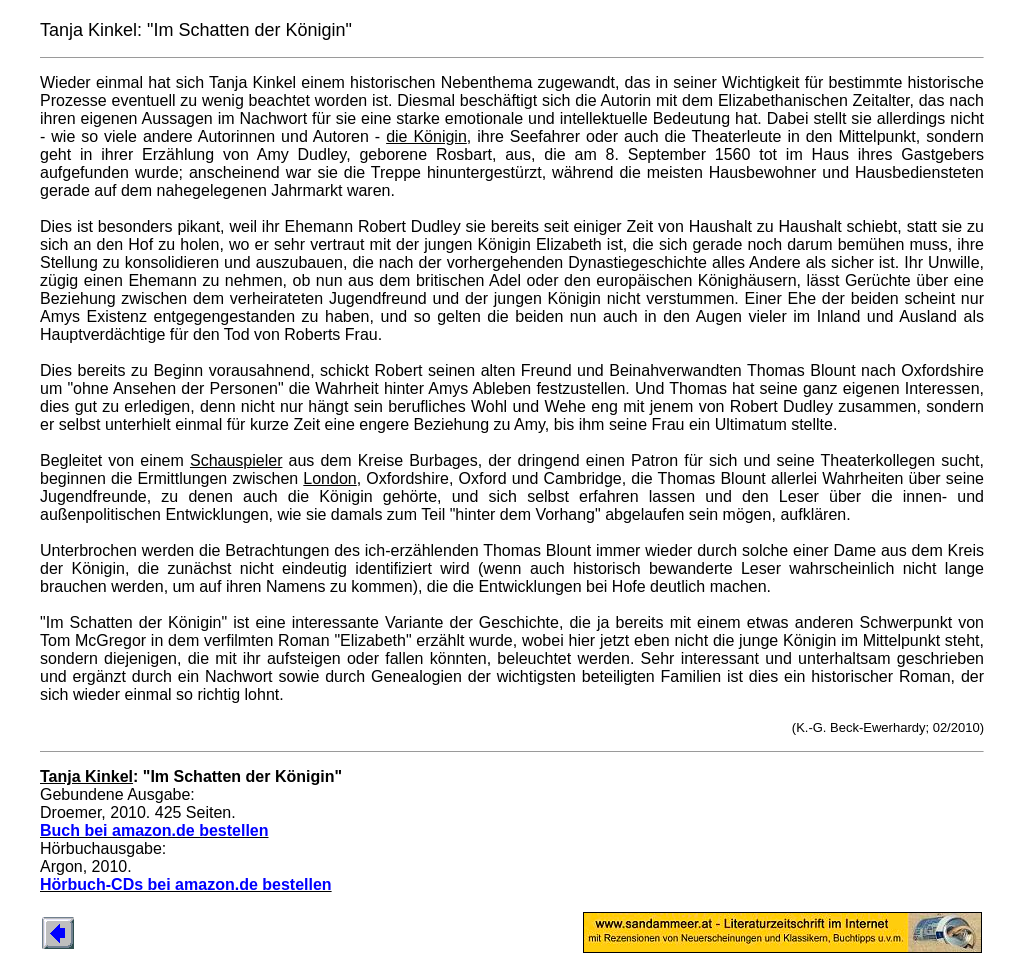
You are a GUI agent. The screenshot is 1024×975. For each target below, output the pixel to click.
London (329, 478)
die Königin (426, 136)
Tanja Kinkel (86, 776)
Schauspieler (236, 460)
